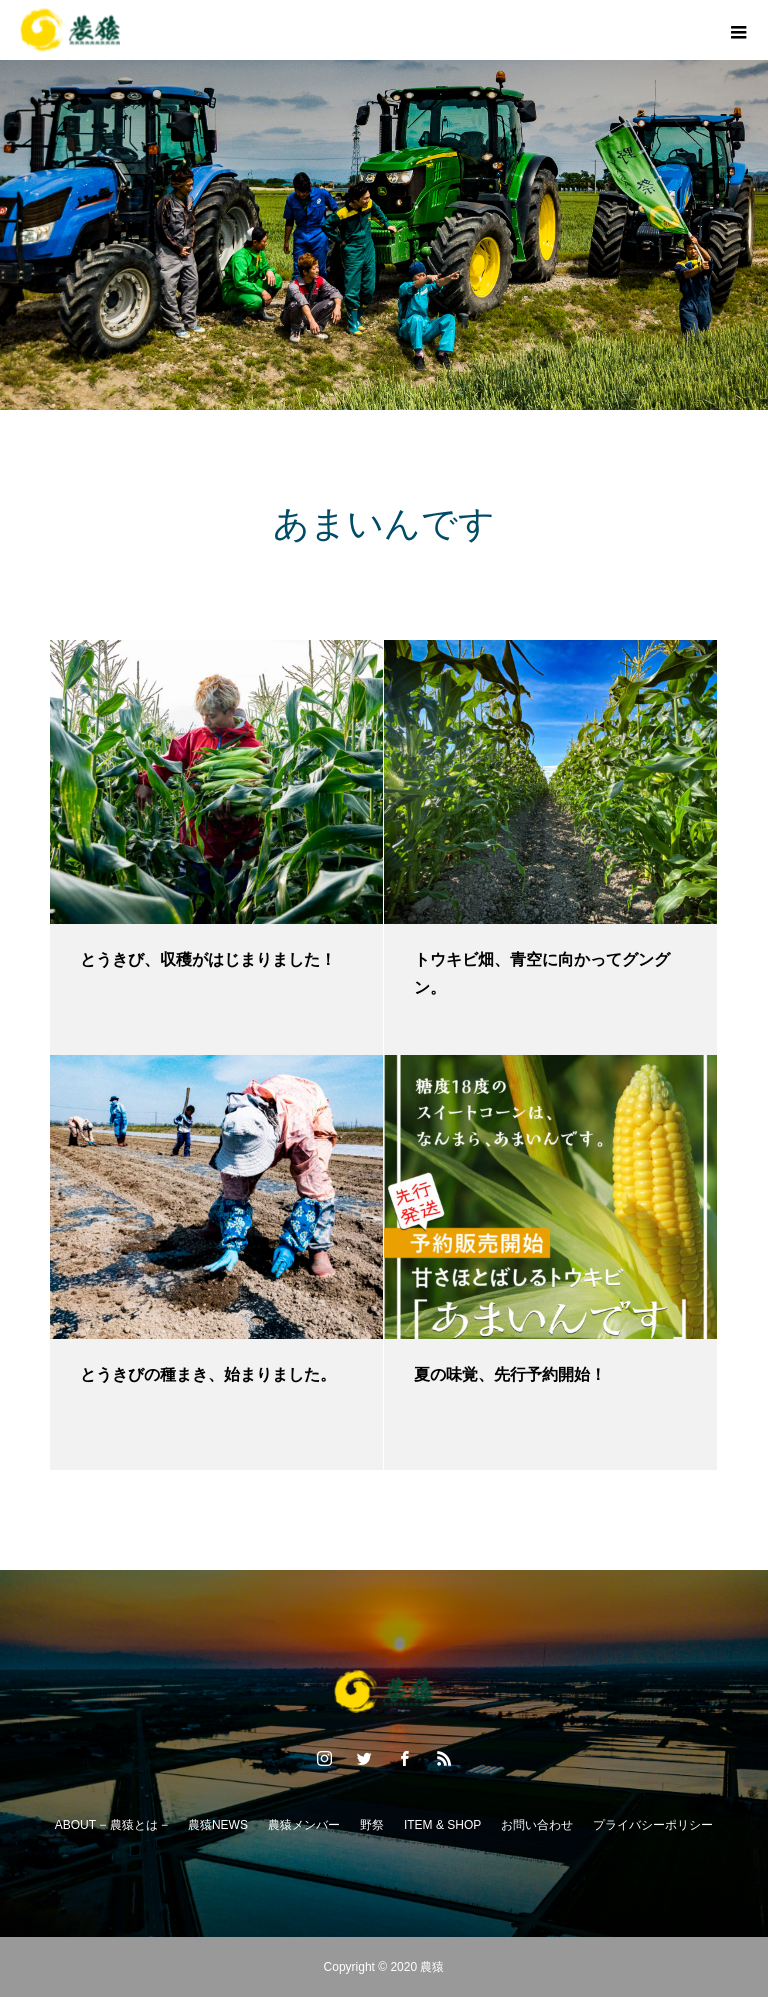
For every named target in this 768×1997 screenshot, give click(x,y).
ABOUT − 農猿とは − (111, 1825)
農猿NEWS (218, 1825)
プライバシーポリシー (653, 1825)
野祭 (372, 1825)
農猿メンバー (304, 1825)
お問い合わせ (537, 1825)
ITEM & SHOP (442, 1825)
